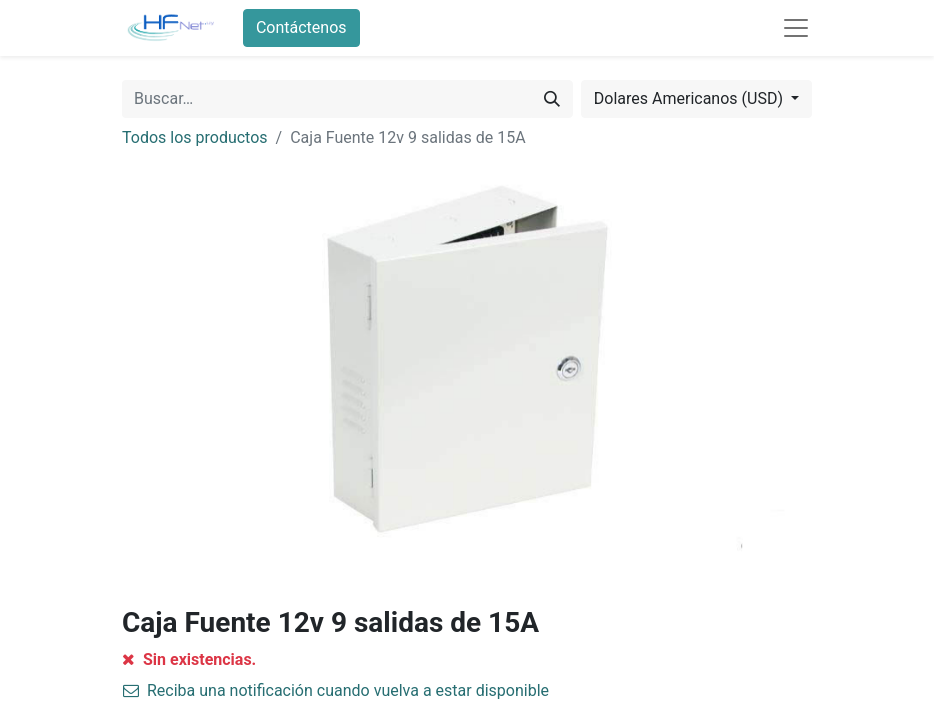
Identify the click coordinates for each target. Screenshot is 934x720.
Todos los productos (195, 137)
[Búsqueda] (552, 99)
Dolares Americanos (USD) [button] (690, 98)
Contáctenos (301, 27)
